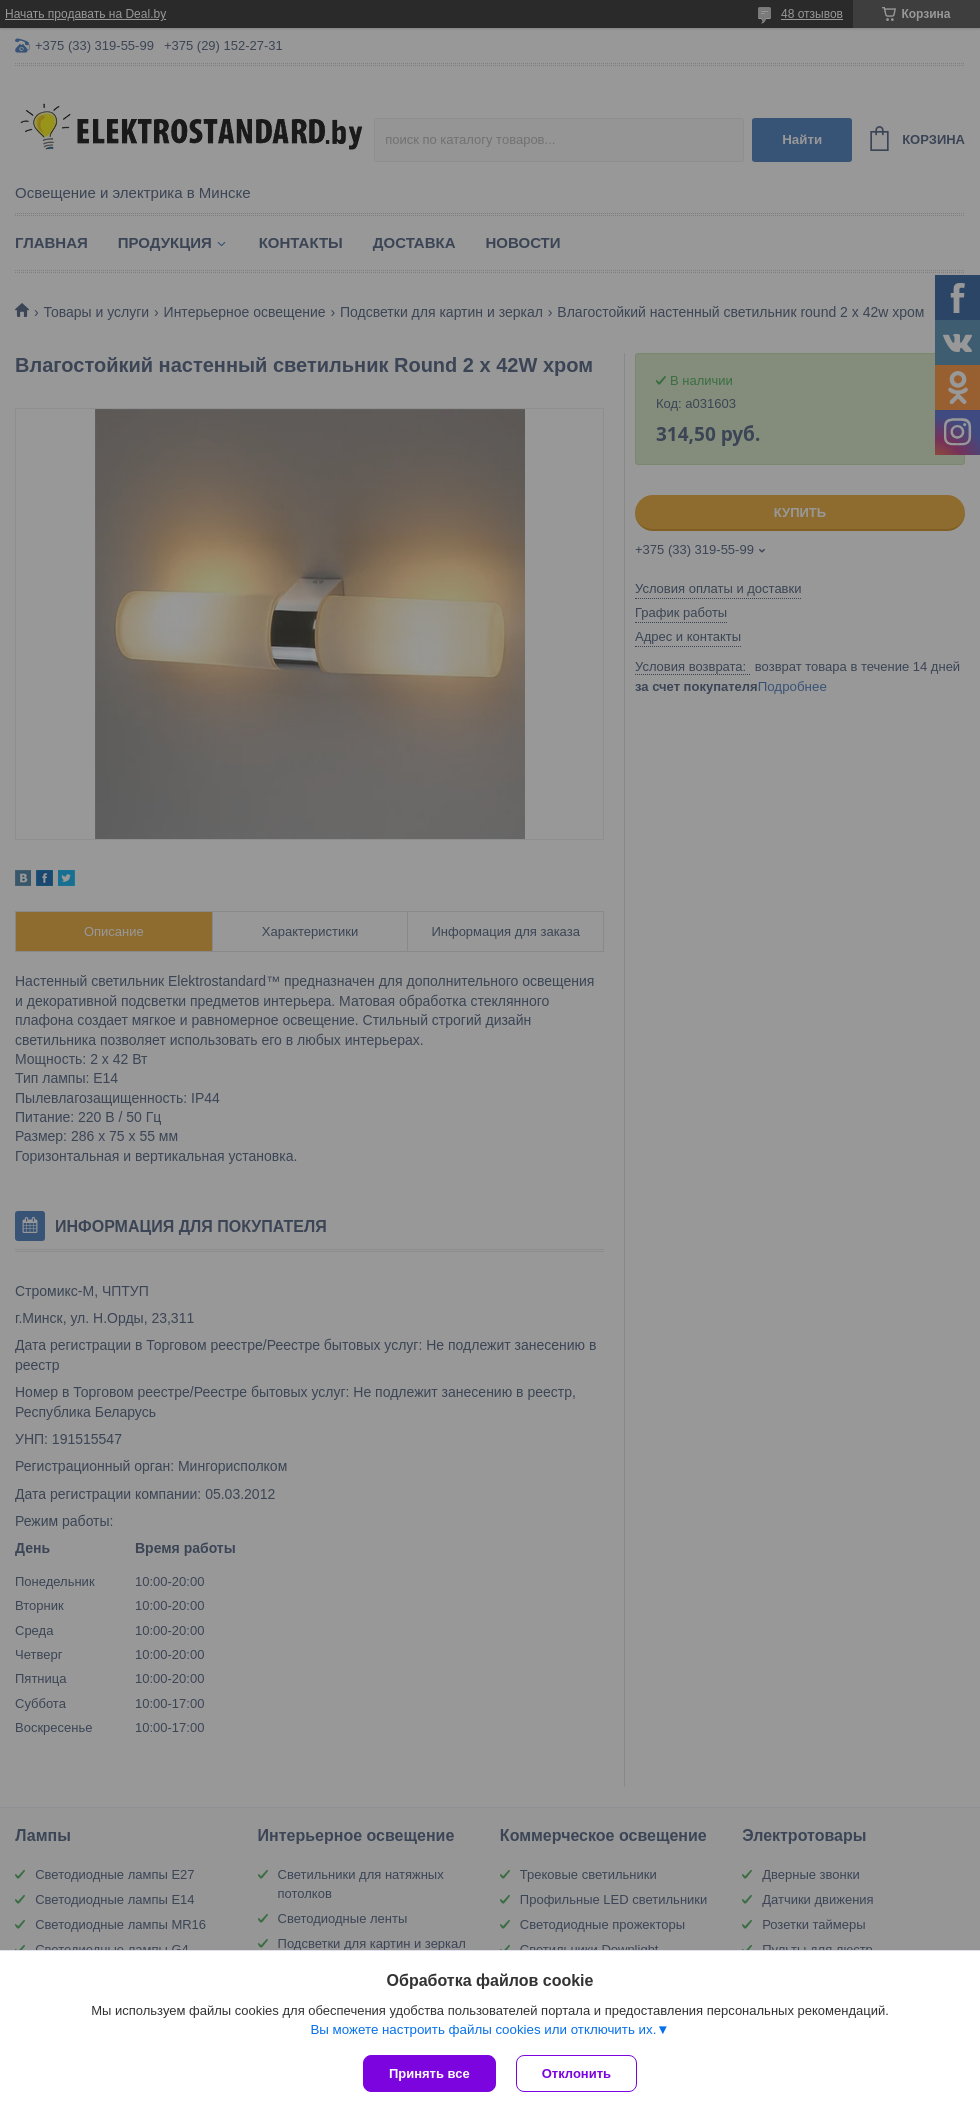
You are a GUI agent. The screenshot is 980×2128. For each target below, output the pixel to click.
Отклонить (576, 2073)
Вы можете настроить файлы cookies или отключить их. (483, 2029)
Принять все (429, 2073)
